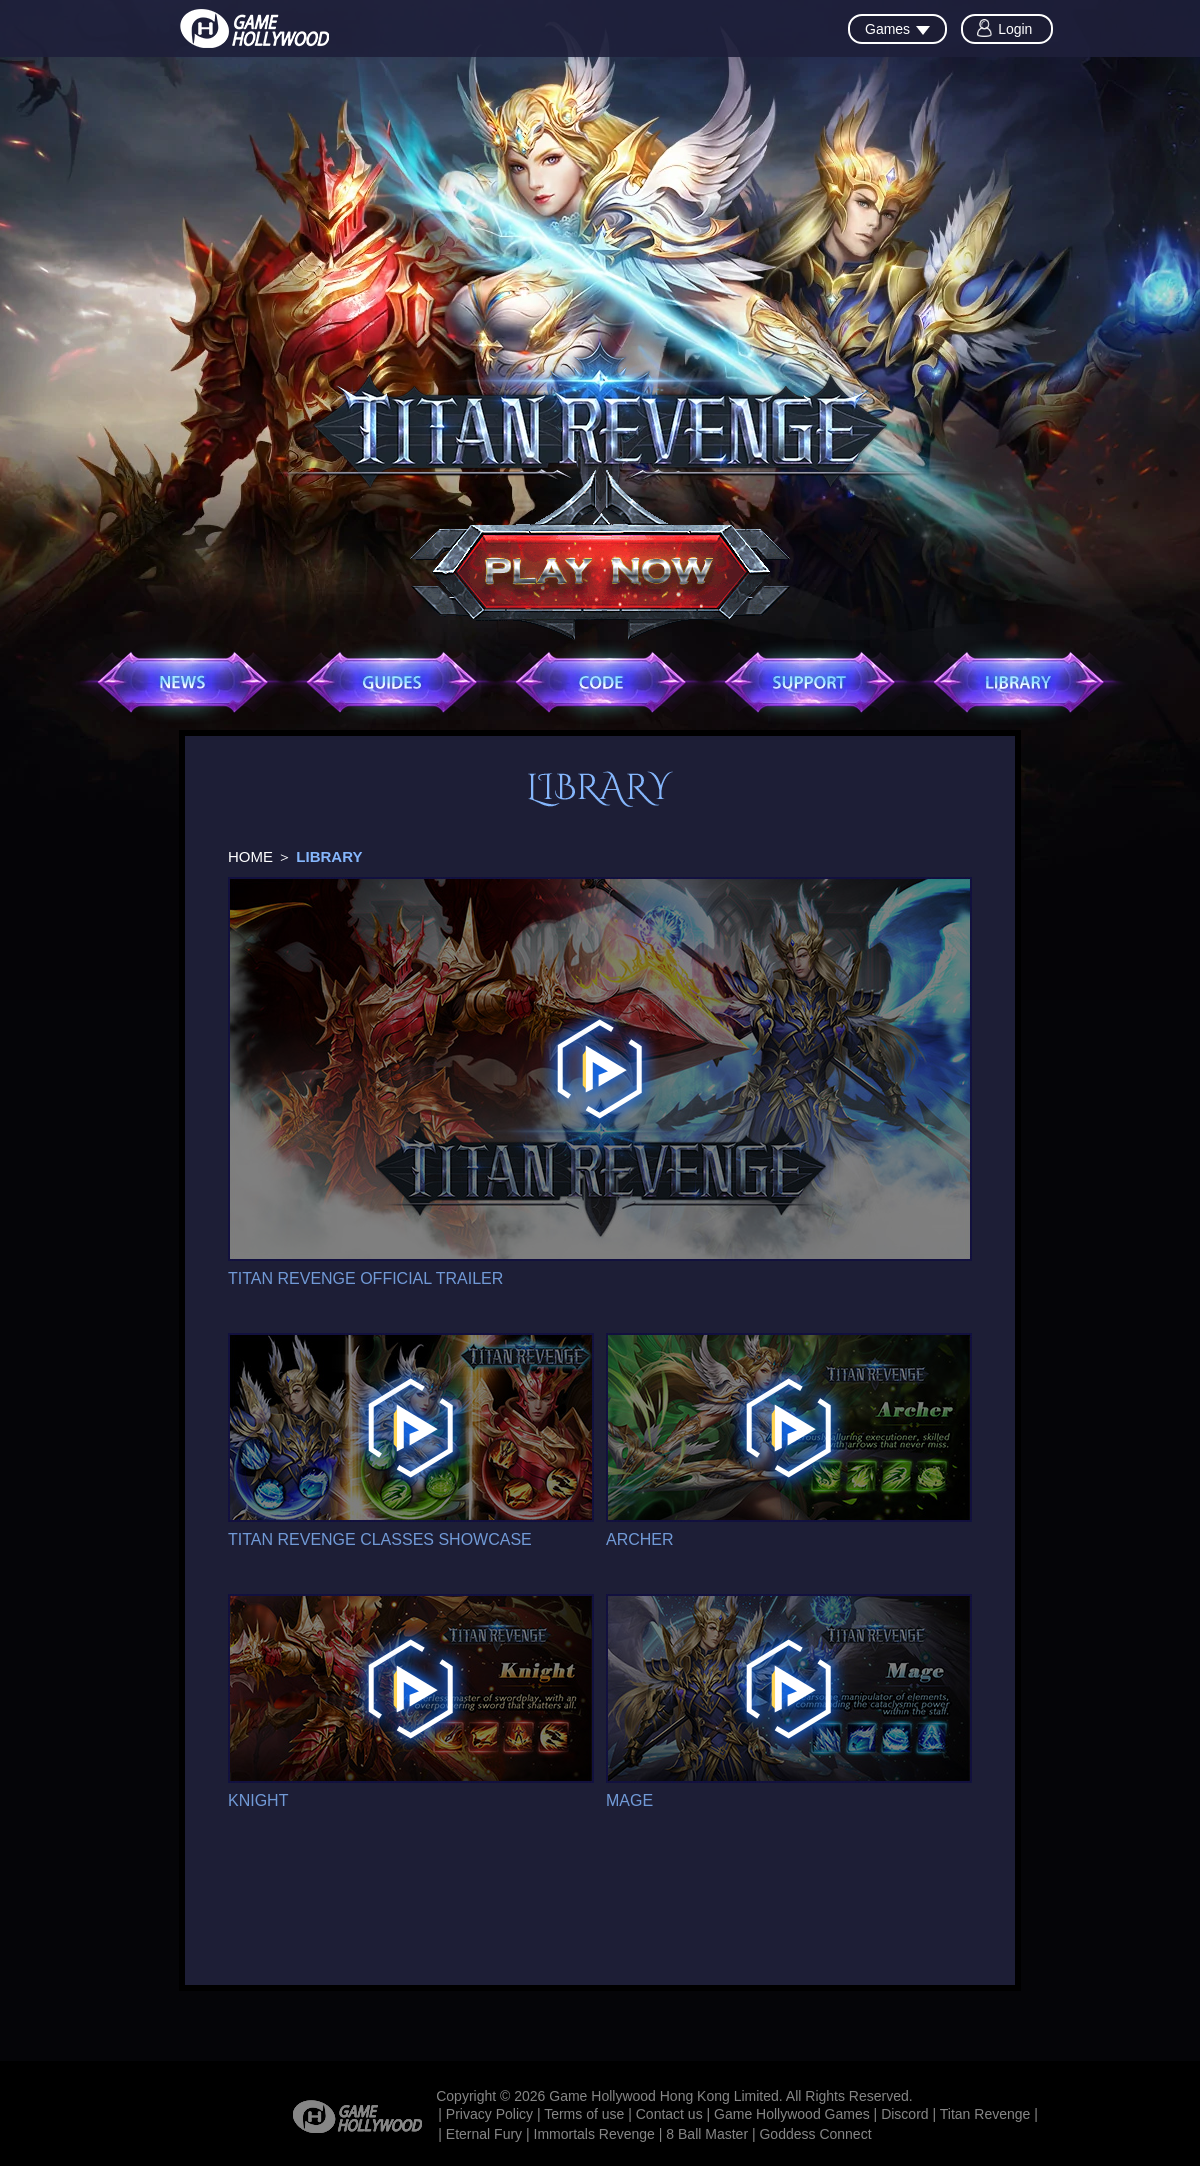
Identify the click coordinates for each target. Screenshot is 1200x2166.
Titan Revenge (985, 2114)
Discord (904, 2114)
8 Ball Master (707, 2134)
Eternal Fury (484, 2134)
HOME (250, 856)
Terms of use (584, 2114)
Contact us (669, 2114)
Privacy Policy (489, 2114)
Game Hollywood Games (792, 2114)
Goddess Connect (815, 2134)
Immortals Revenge (594, 2134)
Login (1015, 29)
